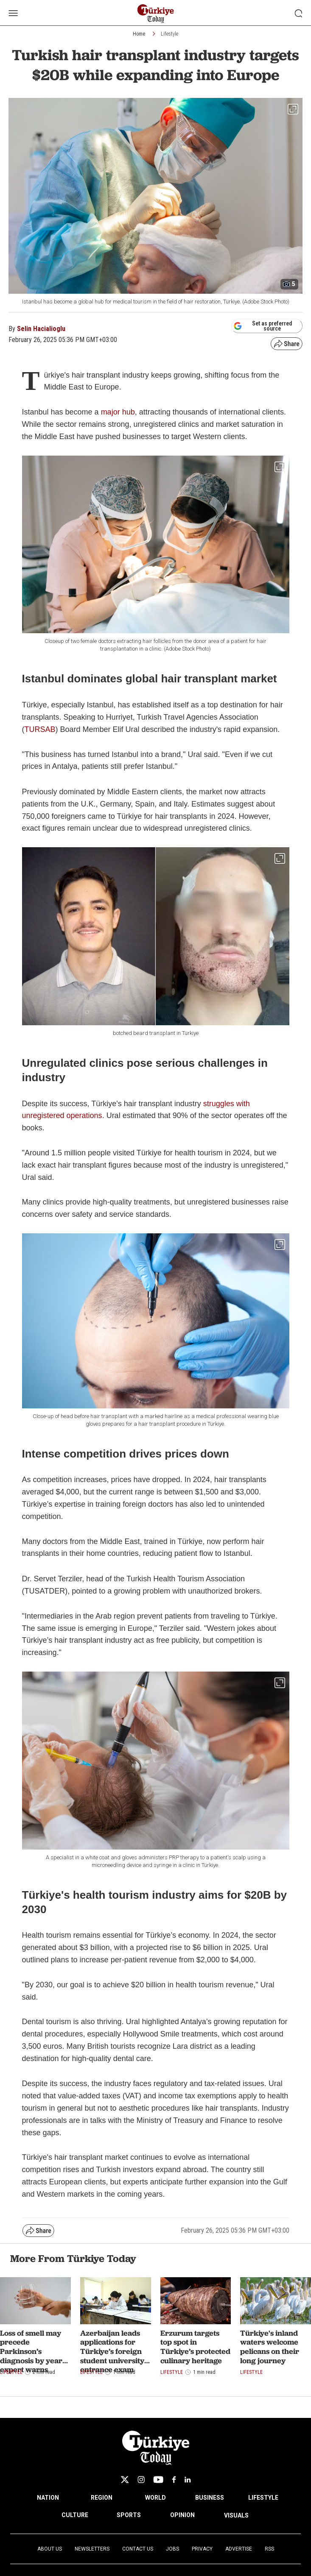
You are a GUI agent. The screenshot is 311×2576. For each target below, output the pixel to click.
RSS (269, 2549)
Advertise (238, 2549)
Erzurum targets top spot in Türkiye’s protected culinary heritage (195, 2346)
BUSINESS (209, 2497)
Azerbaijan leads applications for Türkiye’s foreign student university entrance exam (112, 2351)
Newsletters (92, 2549)
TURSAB (40, 729)
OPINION (182, 2515)
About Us (49, 2549)
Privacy (202, 2549)
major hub (118, 412)
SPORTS (129, 2515)
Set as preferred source (262, 326)
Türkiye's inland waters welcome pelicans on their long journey (269, 2346)
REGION (101, 2497)
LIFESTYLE (263, 2497)
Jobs (172, 2549)
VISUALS (236, 2515)
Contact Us (137, 2549)
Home (139, 33)
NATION (48, 2497)
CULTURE (75, 2515)
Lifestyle (169, 33)
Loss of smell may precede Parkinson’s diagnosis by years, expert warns (33, 2351)
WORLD (155, 2497)
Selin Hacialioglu (41, 329)
